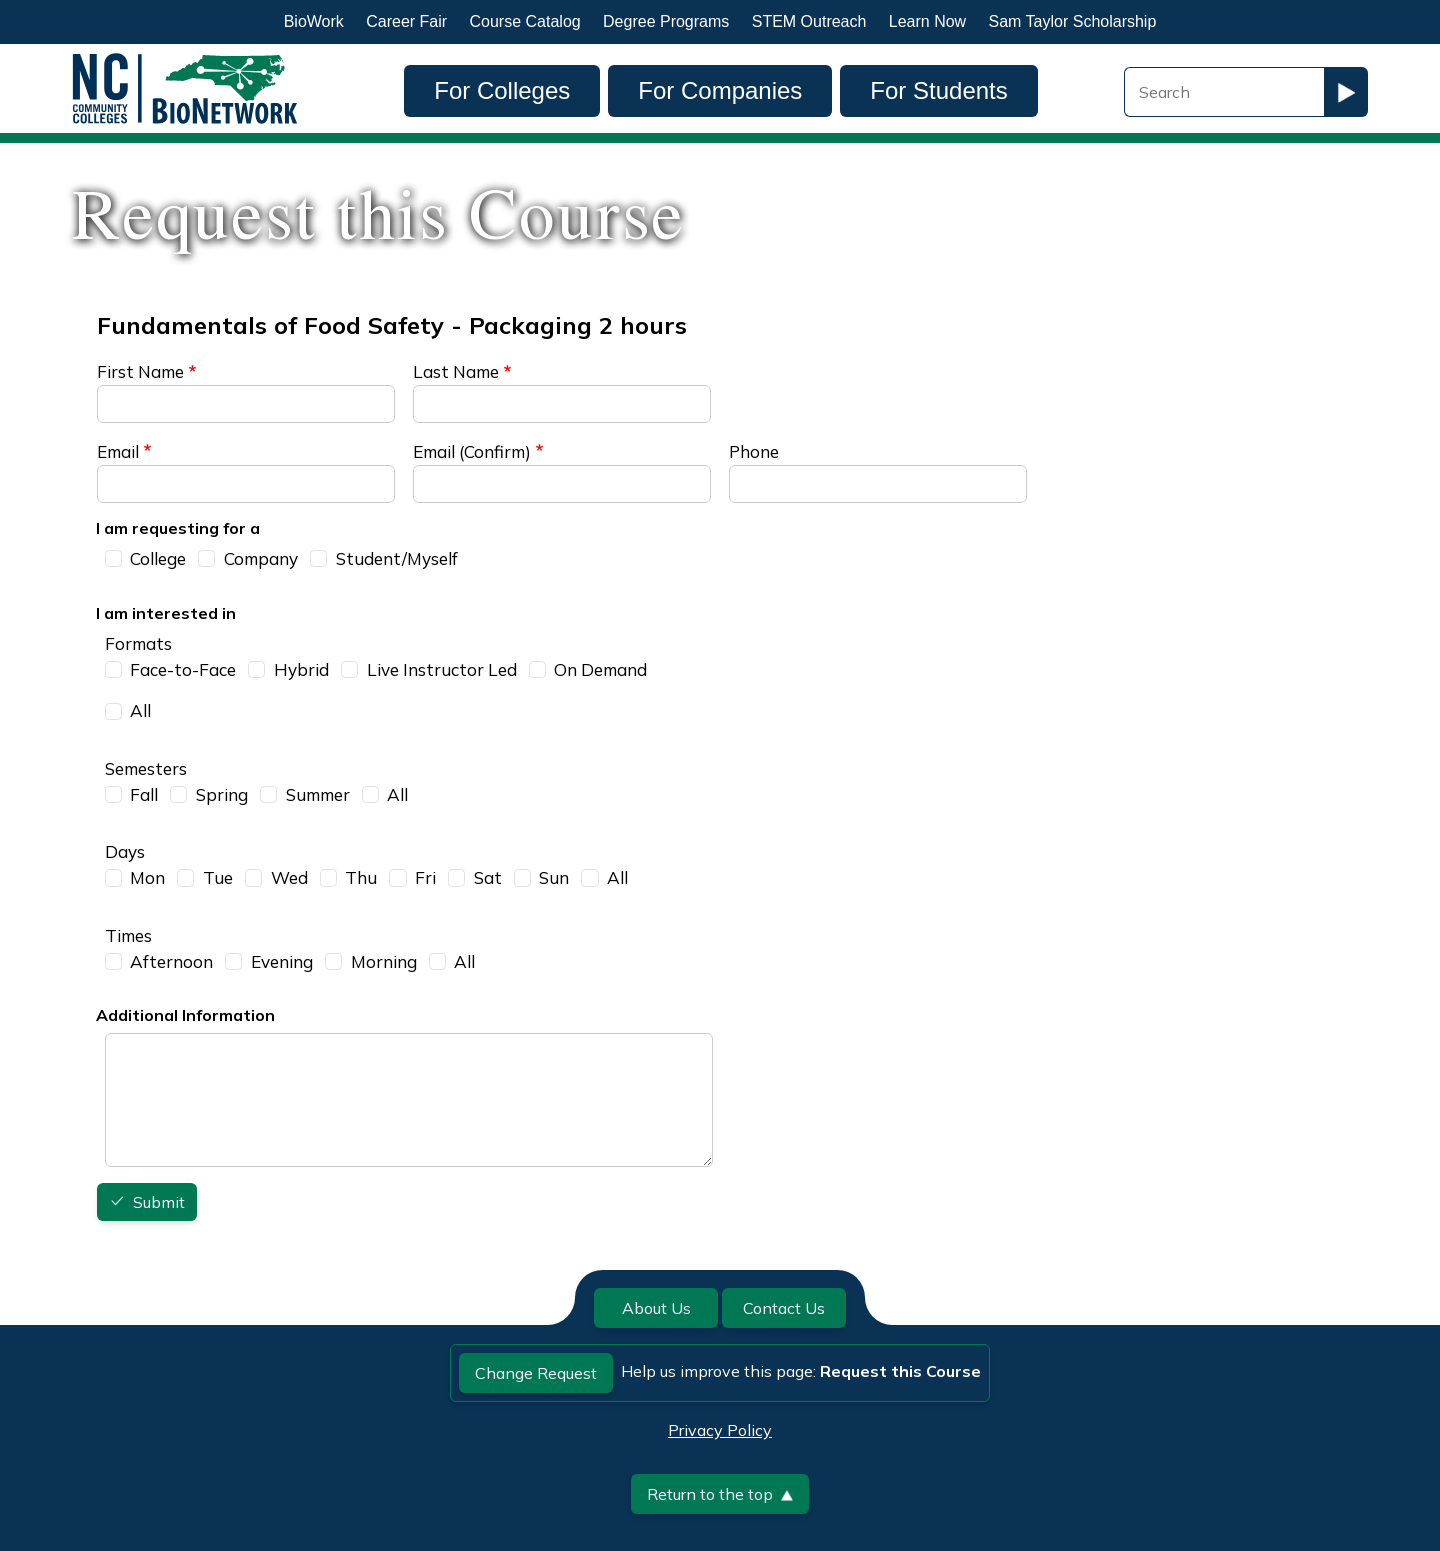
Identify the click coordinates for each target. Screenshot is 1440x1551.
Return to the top (720, 1494)
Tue (218, 877)
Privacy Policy (720, 1430)
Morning (384, 961)
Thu (361, 877)
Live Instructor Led (442, 669)
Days (125, 851)
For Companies (720, 90)
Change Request (536, 1373)
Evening (282, 961)
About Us (656, 1308)
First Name (140, 371)
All (140, 710)
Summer (318, 794)
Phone (754, 451)
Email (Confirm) (472, 451)
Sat (488, 877)
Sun (554, 877)
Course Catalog (525, 21)
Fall (144, 794)
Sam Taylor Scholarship (1073, 21)
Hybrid (301, 669)
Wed (289, 877)
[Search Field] (1224, 92)
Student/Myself (397, 558)
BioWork (314, 21)
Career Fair (406, 21)
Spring (222, 794)
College (158, 558)
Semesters (146, 768)
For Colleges (502, 90)
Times (128, 935)
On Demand (600, 669)
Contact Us (784, 1308)
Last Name (456, 371)
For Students (938, 90)
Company (261, 558)
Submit (159, 1203)
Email (118, 451)
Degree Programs (666, 21)
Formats (138, 643)
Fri (425, 877)
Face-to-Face (183, 669)
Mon (147, 877)
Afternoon (171, 961)
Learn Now (927, 21)
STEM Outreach (809, 21)
